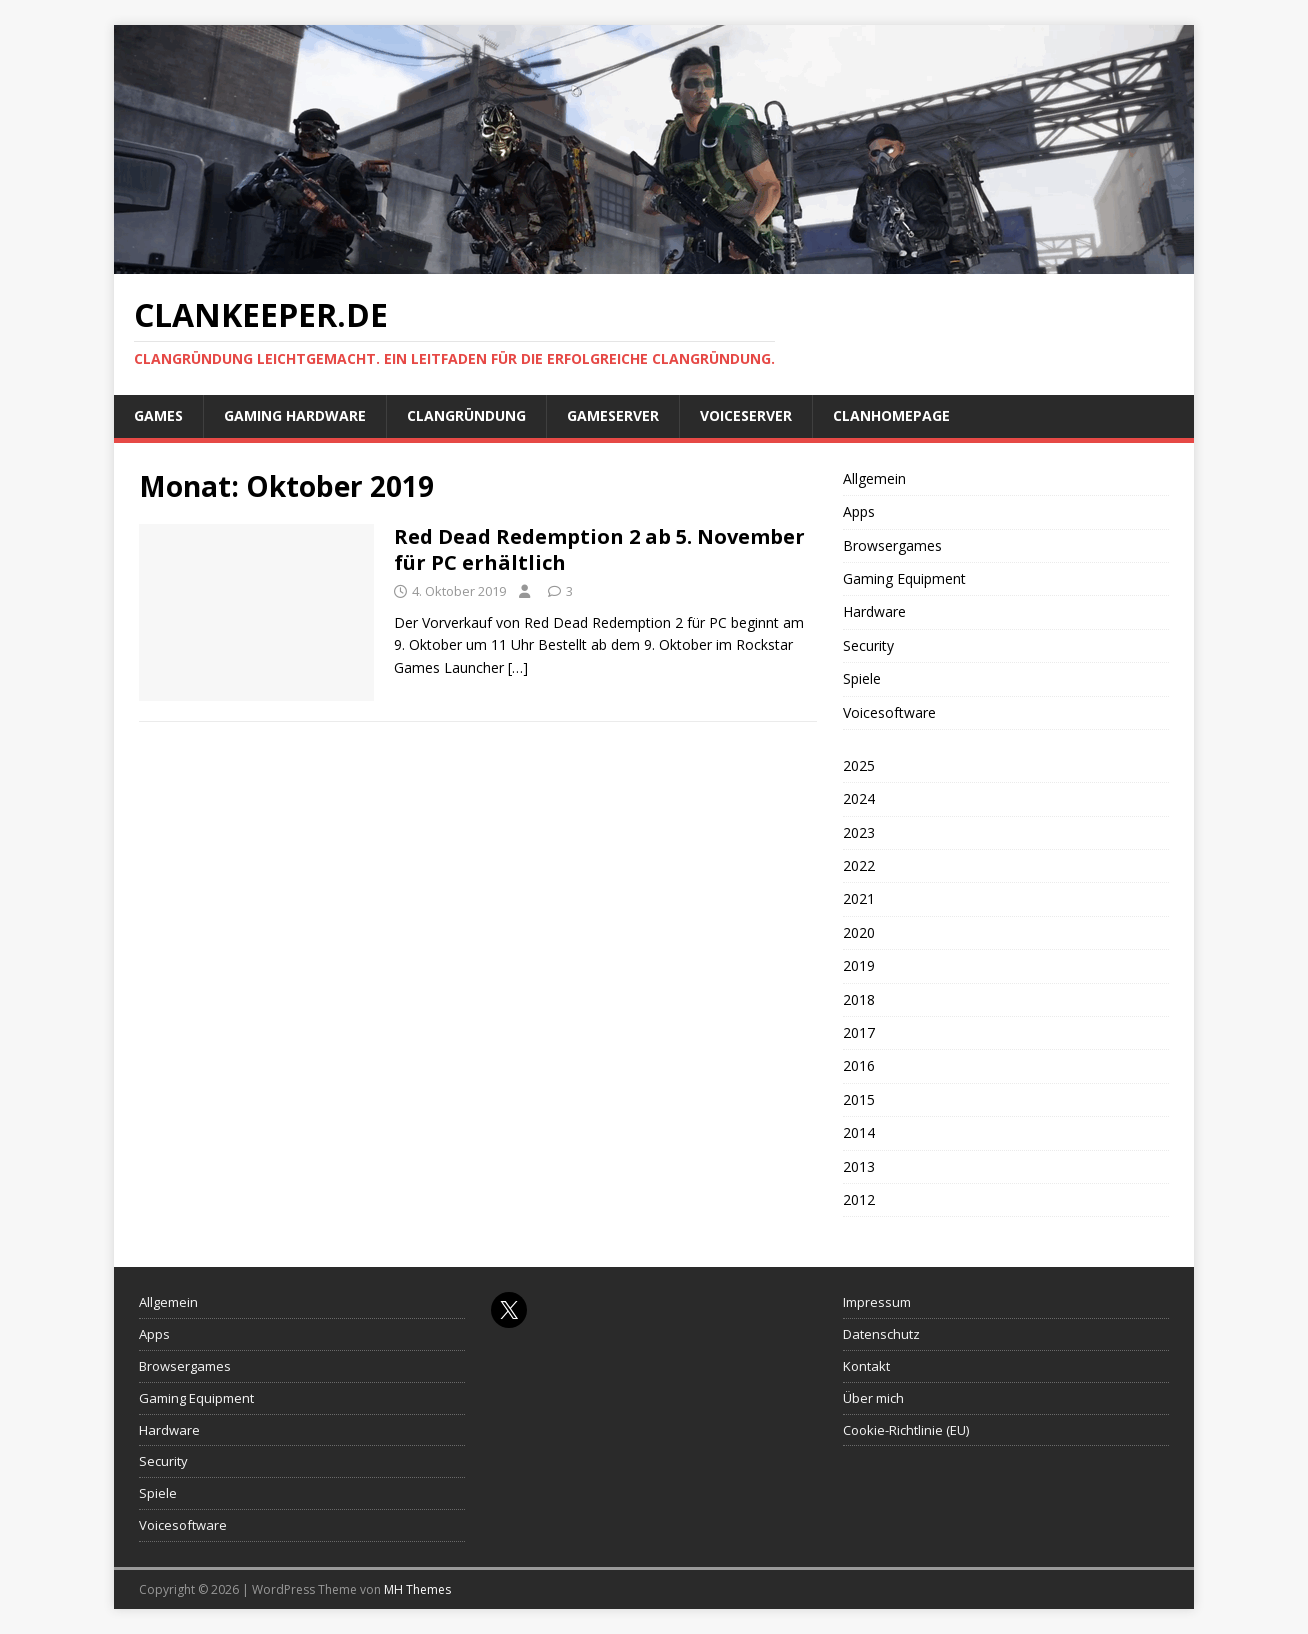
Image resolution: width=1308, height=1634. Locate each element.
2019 (859, 965)
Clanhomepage (891, 415)
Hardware (874, 611)
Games (158, 415)
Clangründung (466, 415)
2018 (859, 999)
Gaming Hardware (295, 415)
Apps (859, 511)
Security (868, 645)
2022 (859, 865)
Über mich (873, 1398)
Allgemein (874, 478)
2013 (859, 1166)
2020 (859, 932)
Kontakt (866, 1366)
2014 (859, 1132)
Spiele (862, 678)
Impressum (877, 1302)
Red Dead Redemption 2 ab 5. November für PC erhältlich (599, 549)
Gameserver (613, 415)
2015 (859, 1099)
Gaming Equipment (904, 578)
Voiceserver (746, 415)
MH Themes (417, 1589)
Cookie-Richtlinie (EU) (906, 1430)
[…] (518, 667)
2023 (859, 832)
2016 (859, 1065)
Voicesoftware (889, 712)
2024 (859, 798)
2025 (859, 765)
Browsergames (892, 545)
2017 (859, 1032)
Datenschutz (881, 1334)
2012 (859, 1199)
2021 (859, 898)
